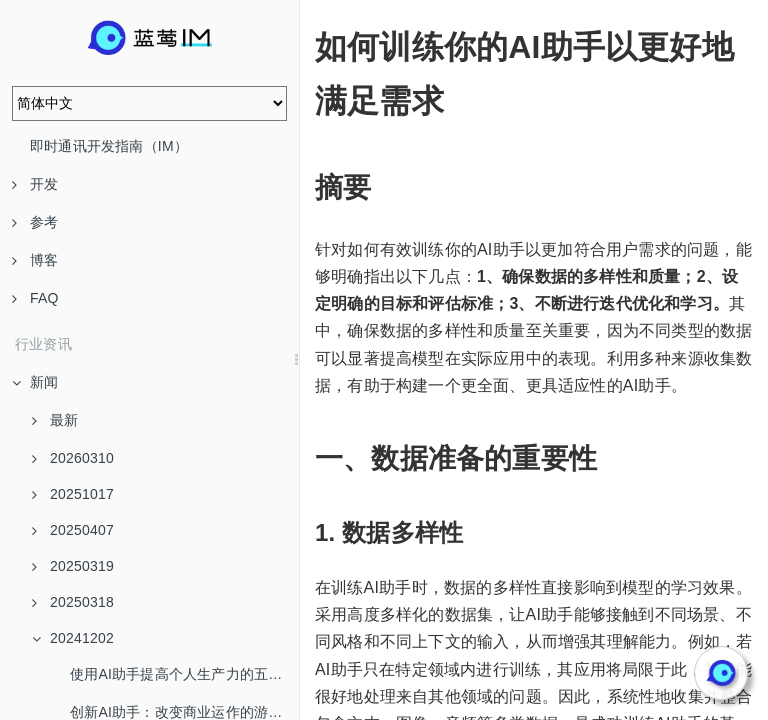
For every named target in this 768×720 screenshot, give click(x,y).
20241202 (73, 638)
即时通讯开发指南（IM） (109, 146)
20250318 (73, 602)
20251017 (73, 494)
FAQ (35, 298)
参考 (35, 222)
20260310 (73, 458)
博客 (35, 260)
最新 (55, 420)
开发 (35, 184)
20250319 (73, 566)
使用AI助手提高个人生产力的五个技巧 (184, 674)
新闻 (35, 382)
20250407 (73, 530)
